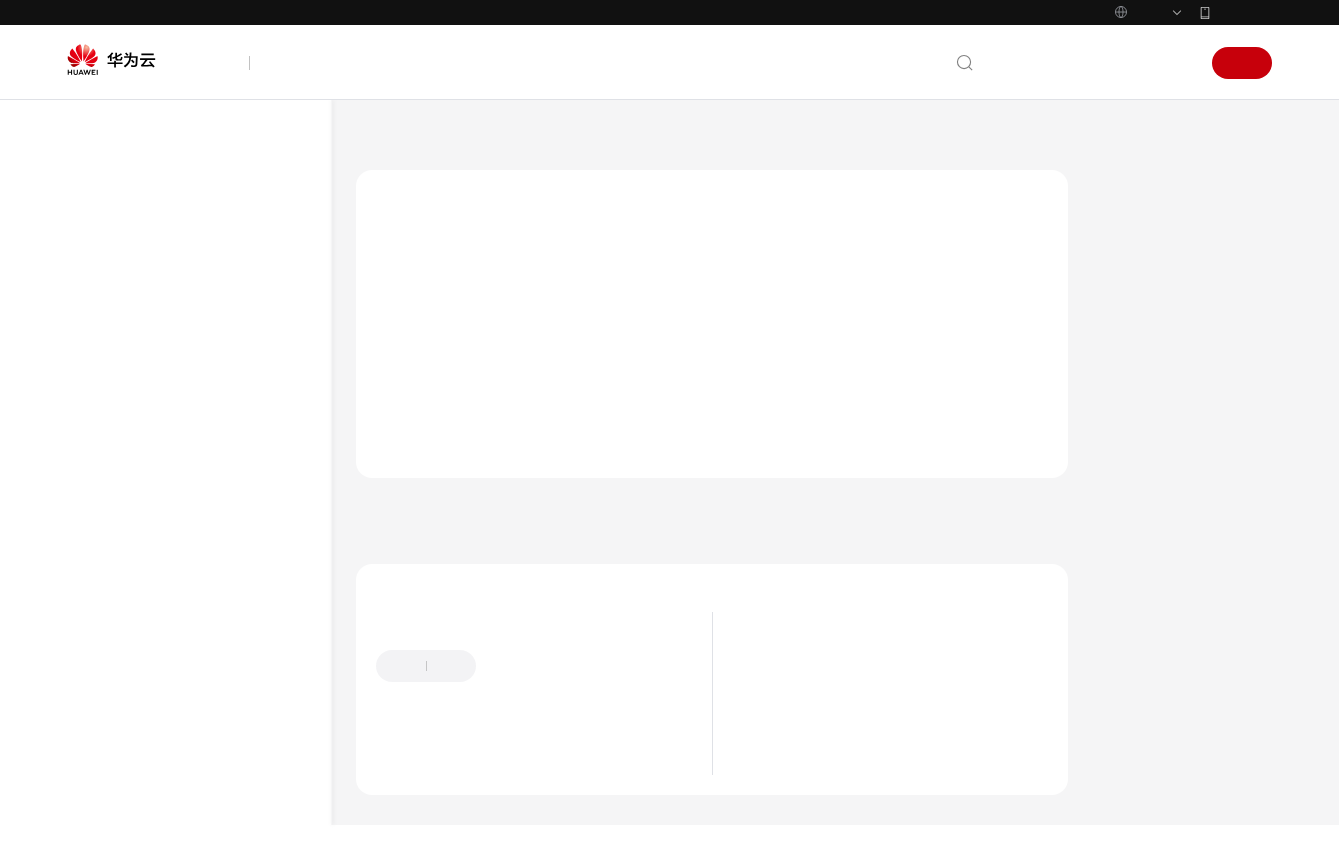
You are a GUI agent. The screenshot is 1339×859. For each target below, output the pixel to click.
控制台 (1123, 63)
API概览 (130, 675)
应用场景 (858, 738)
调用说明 (153, 531)
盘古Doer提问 (419, 785)
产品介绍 (115, 280)
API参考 (111, 424)
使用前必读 (139, 459)
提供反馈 (712, 686)
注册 (1242, 63)
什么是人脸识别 (879, 708)
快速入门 (115, 316)
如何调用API (143, 711)
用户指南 (115, 352)
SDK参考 (114, 388)
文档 (1028, 63)
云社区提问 (521, 785)
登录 (1174, 63)
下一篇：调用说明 (1152, 552)
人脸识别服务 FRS (490, 139)
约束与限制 (159, 603)
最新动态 (115, 244)
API (117, 747)
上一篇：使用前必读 (435, 552)
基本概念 (153, 639)
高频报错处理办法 (159, 819)
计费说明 (858, 768)
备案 (1072, 63)
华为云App (1243, 12)
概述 (140, 495)
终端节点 (153, 567)
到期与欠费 (865, 798)
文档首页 (384, 139)
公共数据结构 (146, 783)
